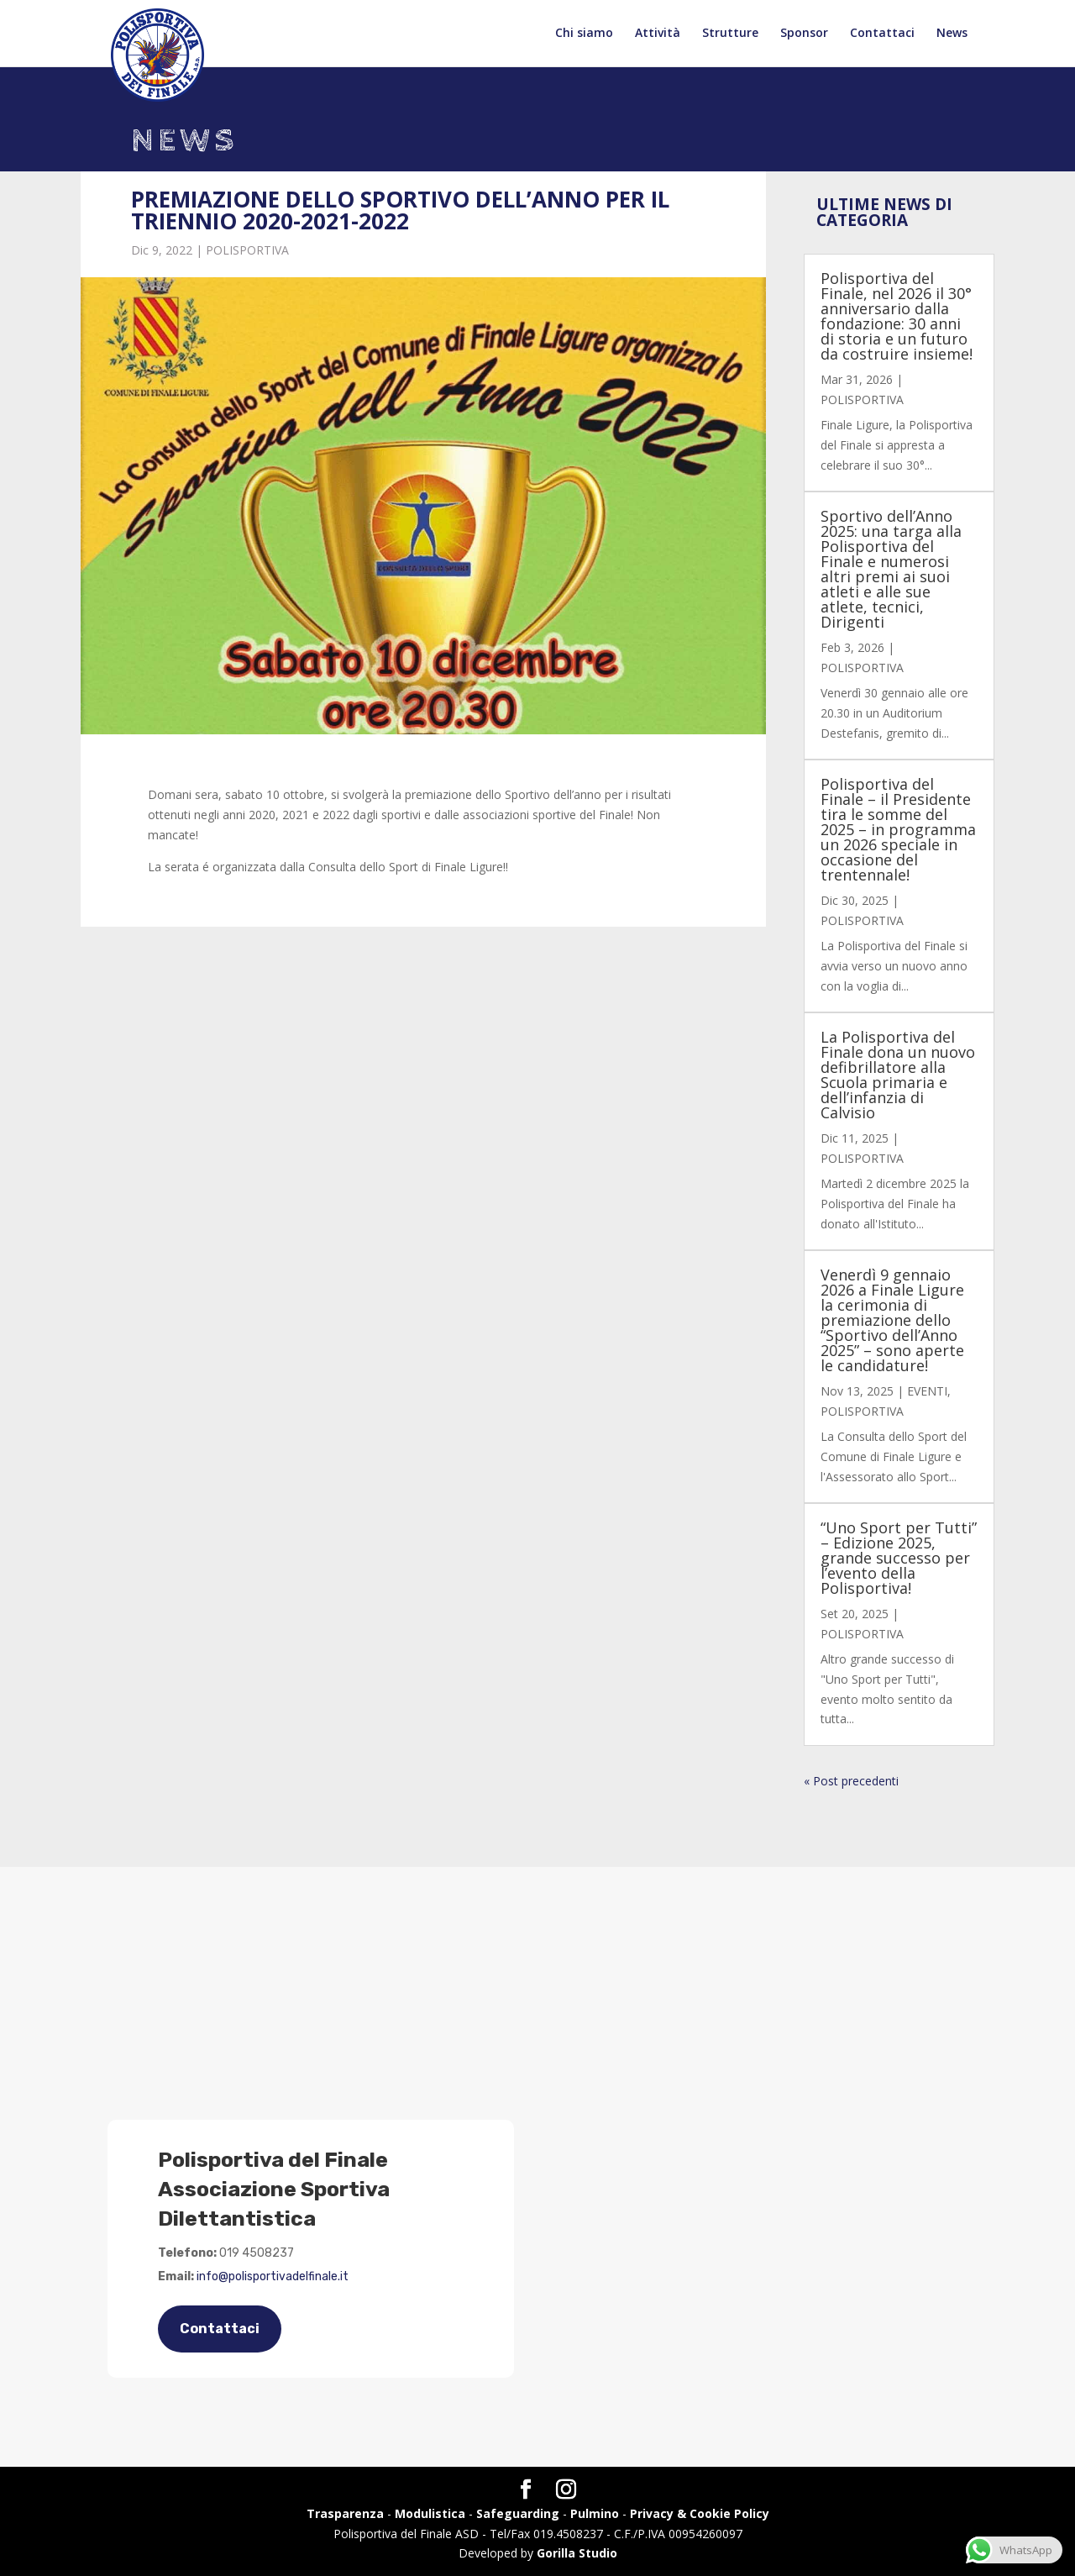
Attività (657, 34)
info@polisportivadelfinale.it (273, 2276)
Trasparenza (345, 2513)
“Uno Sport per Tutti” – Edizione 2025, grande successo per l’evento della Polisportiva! (899, 1557)
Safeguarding (517, 2513)
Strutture (730, 34)
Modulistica (430, 2513)
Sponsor (804, 34)
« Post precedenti (851, 1781)
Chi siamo (584, 34)
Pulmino (594, 2513)
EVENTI (927, 1391)
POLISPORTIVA (247, 250)
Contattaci (882, 34)
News (952, 34)
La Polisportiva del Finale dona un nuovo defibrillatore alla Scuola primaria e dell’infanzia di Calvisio (898, 1074)
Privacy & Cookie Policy (699, 2513)
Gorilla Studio (577, 2553)
